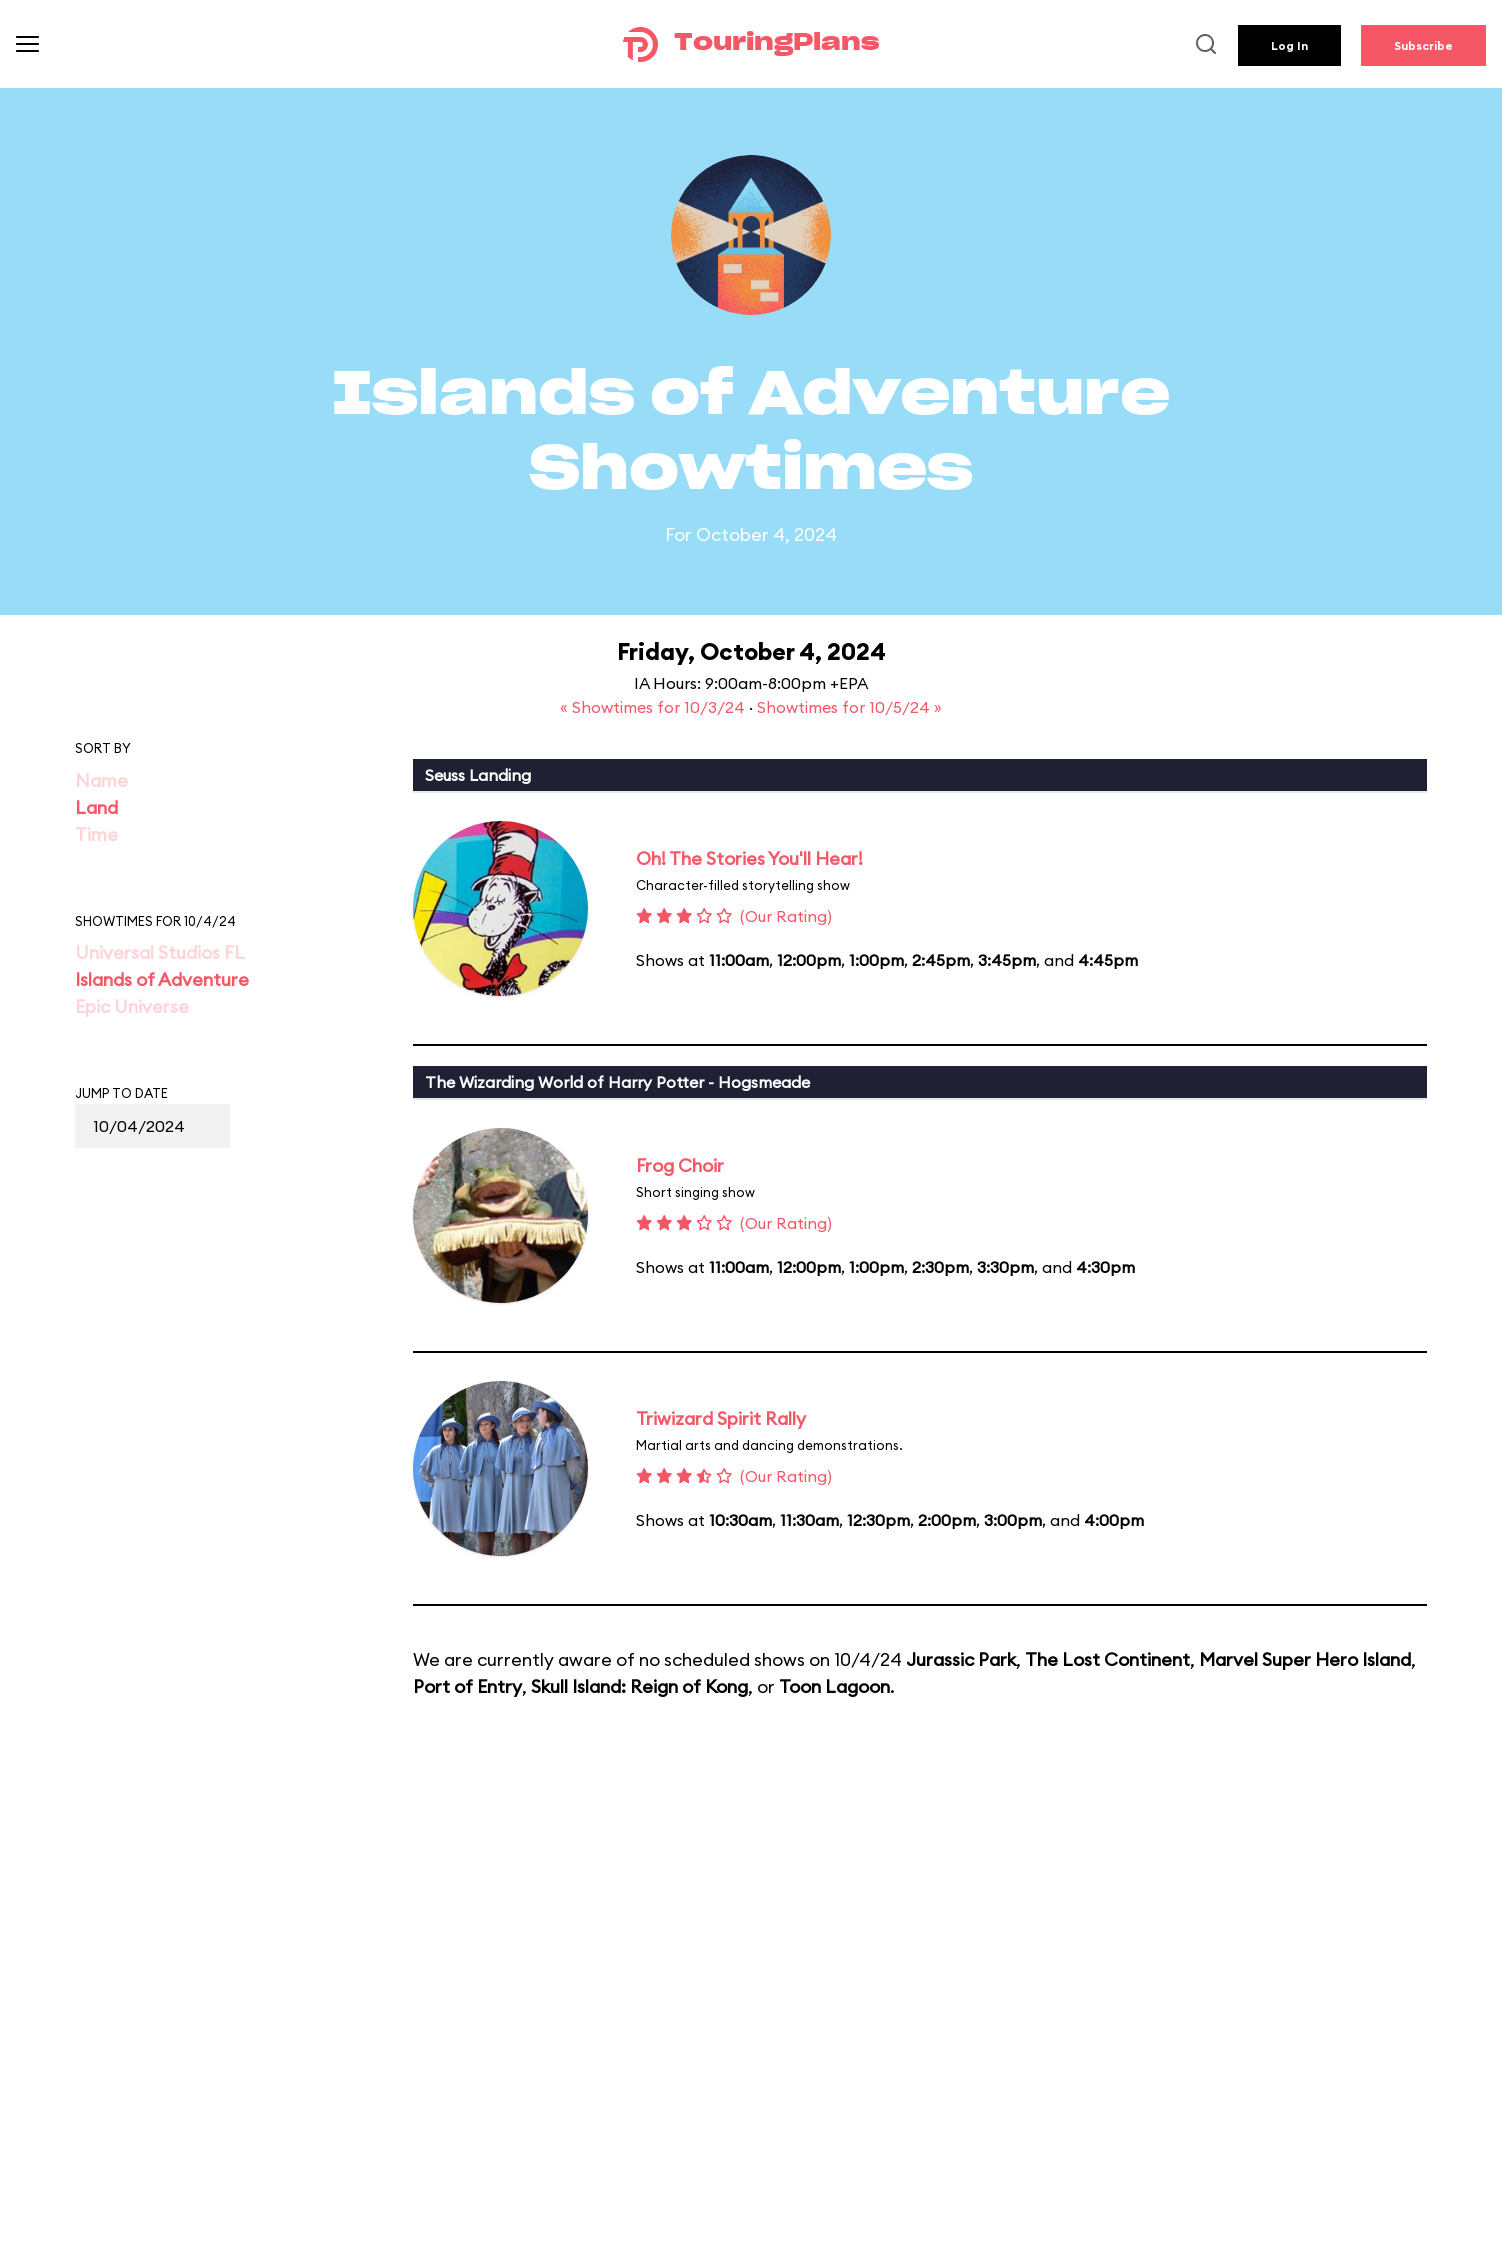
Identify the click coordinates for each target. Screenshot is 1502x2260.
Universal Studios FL (160, 952)
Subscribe (1423, 45)
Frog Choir (680, 1165)
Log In (1289, 45)
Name (101, 780)
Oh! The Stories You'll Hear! (749, 858)
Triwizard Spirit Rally (721, 1418)
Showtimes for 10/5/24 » (849, 707)
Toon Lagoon (834, 1686)
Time (96, 834)
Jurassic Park (961, 1659)
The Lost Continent (1107, 1659)
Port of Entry (467, 1686)
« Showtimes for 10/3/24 (654, 707)
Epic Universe (132, 1006)
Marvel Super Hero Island (1305, 1659)
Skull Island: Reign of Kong (639, 1686)
